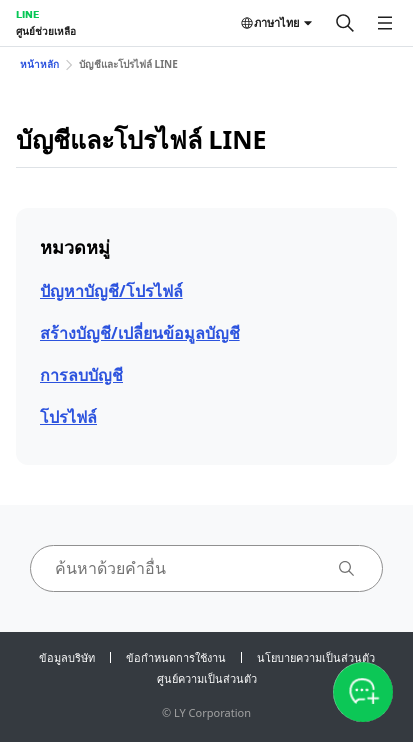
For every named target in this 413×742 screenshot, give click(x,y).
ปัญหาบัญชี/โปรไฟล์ (111, 291)
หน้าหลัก (39, 64)
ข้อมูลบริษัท (67, 657)
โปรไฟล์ (68, 417)
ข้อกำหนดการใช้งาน (176, 657)
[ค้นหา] (345, 23)
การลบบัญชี (81, 375)
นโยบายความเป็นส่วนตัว (316, 657)
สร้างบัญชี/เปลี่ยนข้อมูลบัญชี (140, 333)
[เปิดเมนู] (385, 23)
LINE (27, 14)
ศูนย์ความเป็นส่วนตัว (207, 678)
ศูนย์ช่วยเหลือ (46, 31)
